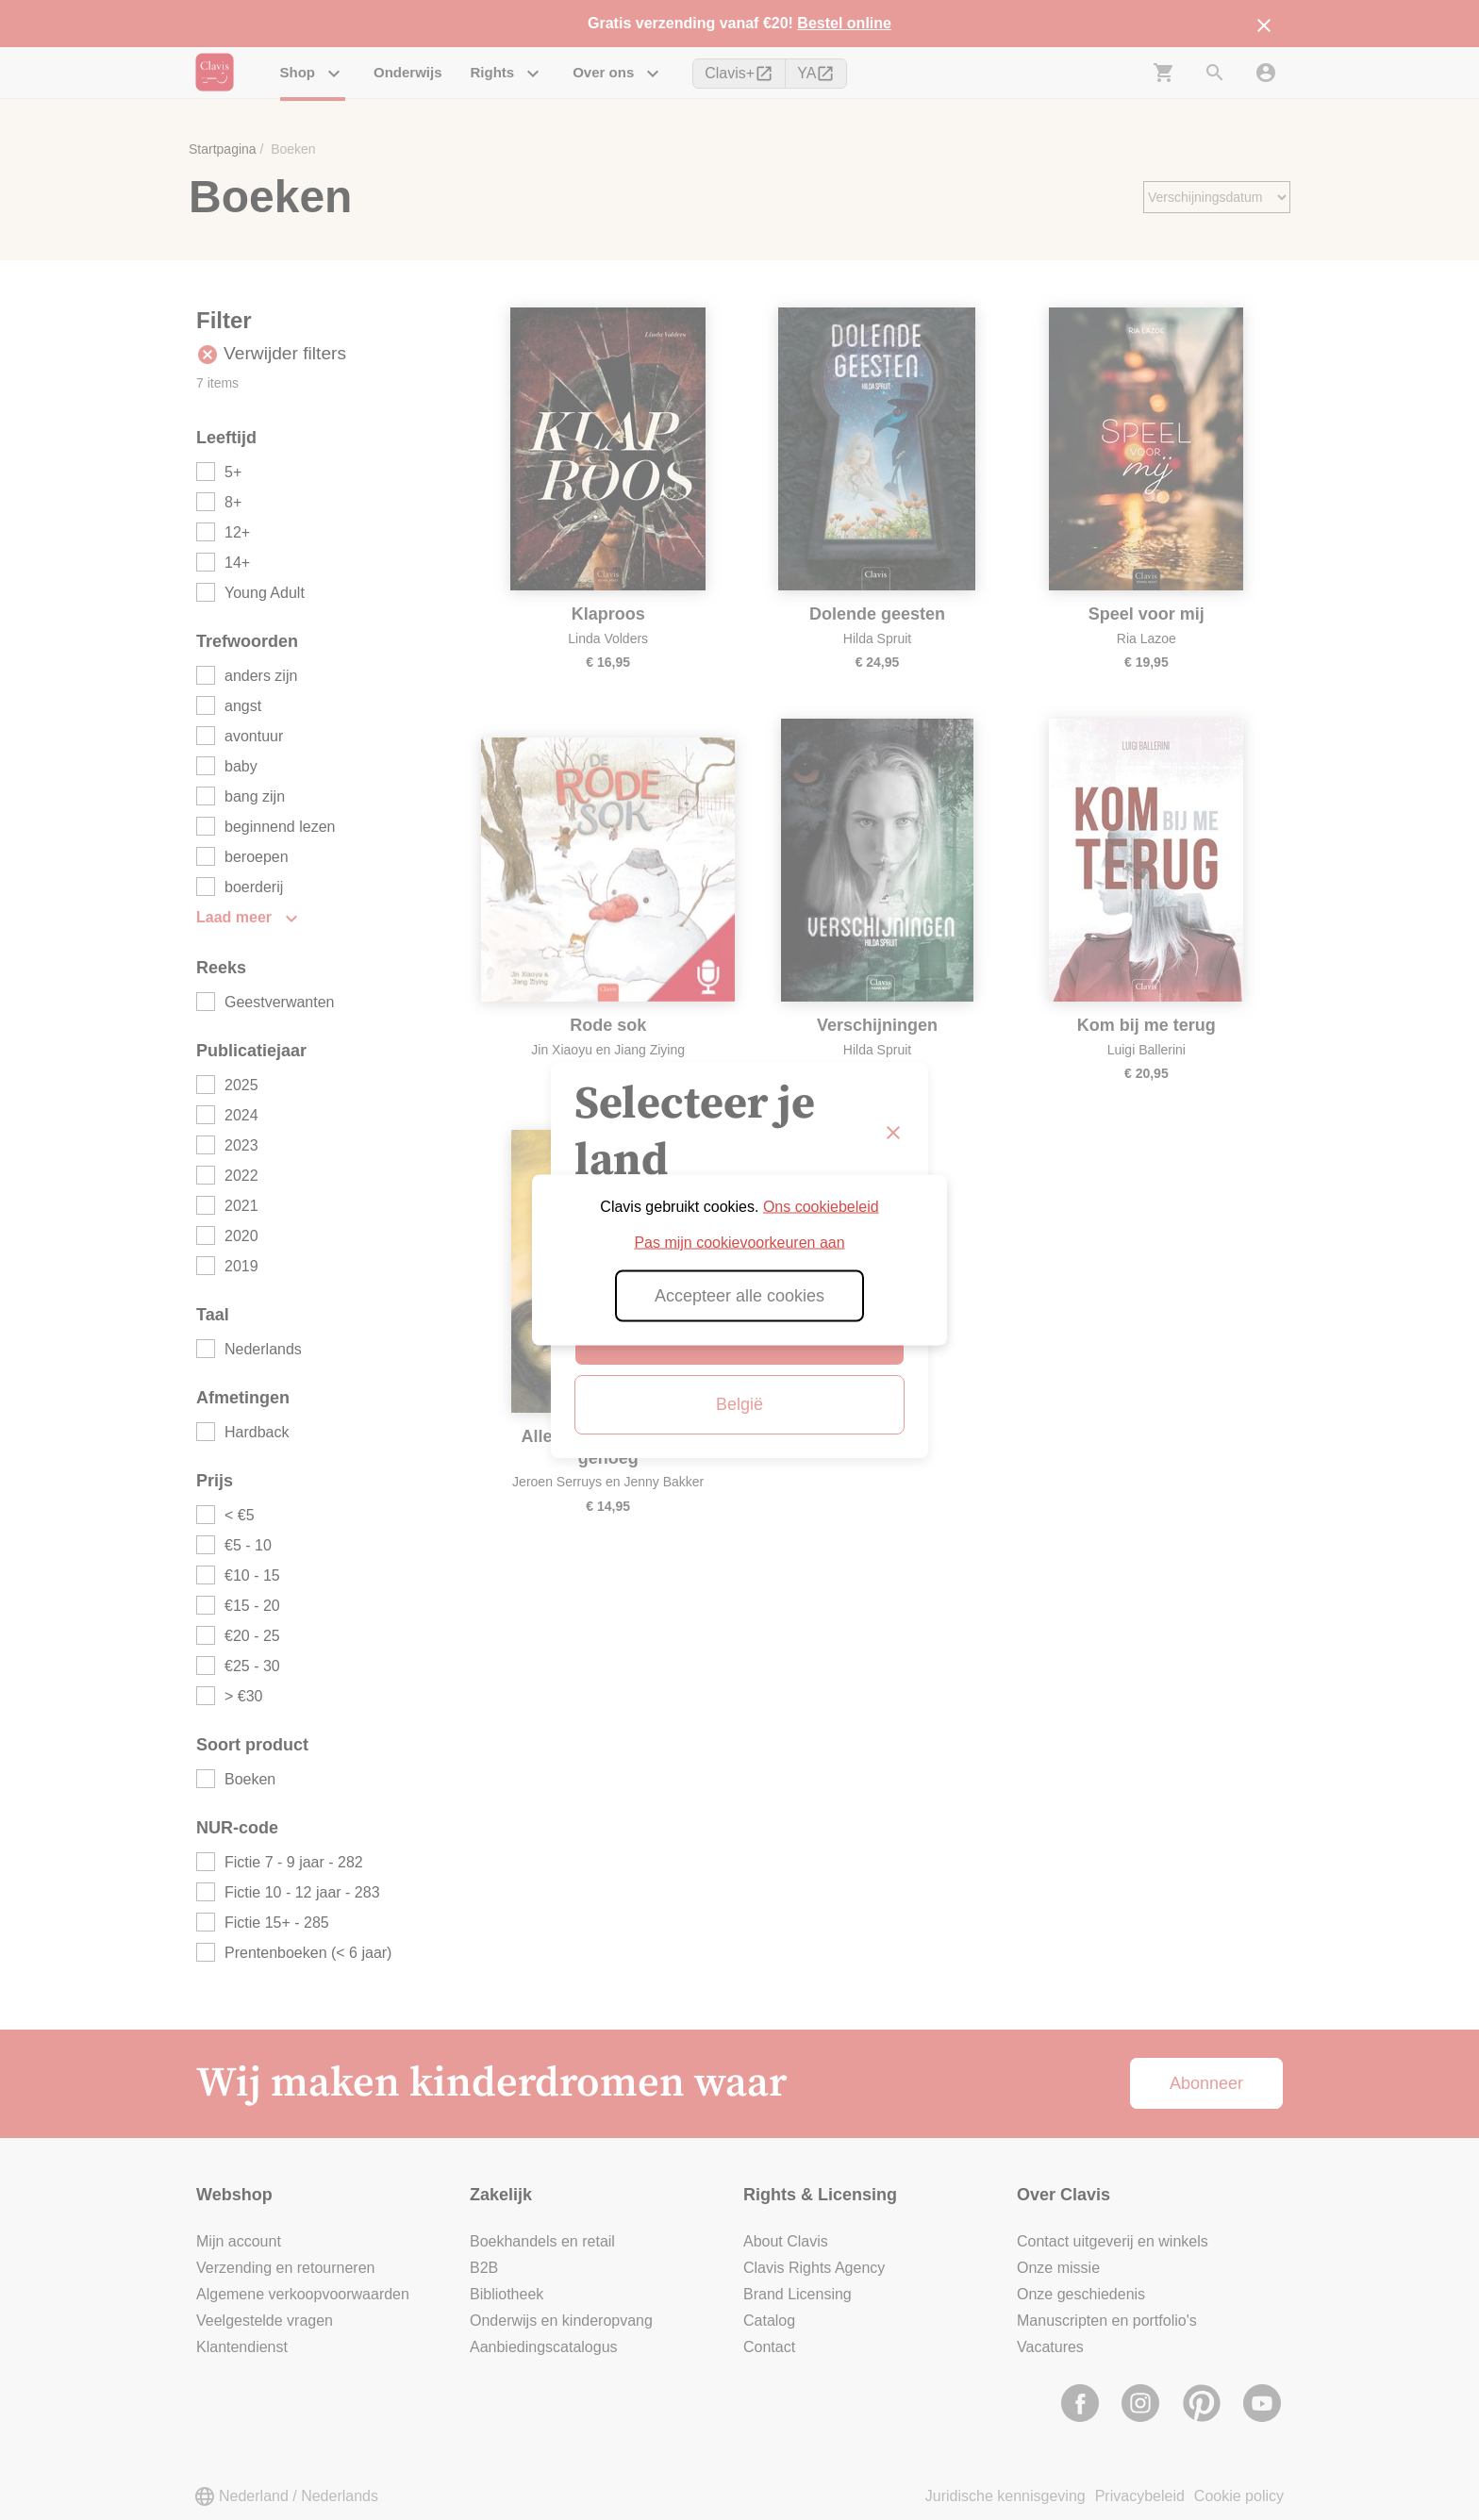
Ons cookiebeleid (821, 1207)
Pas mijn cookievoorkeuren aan (739, 1243)
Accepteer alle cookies (739, 1295)
